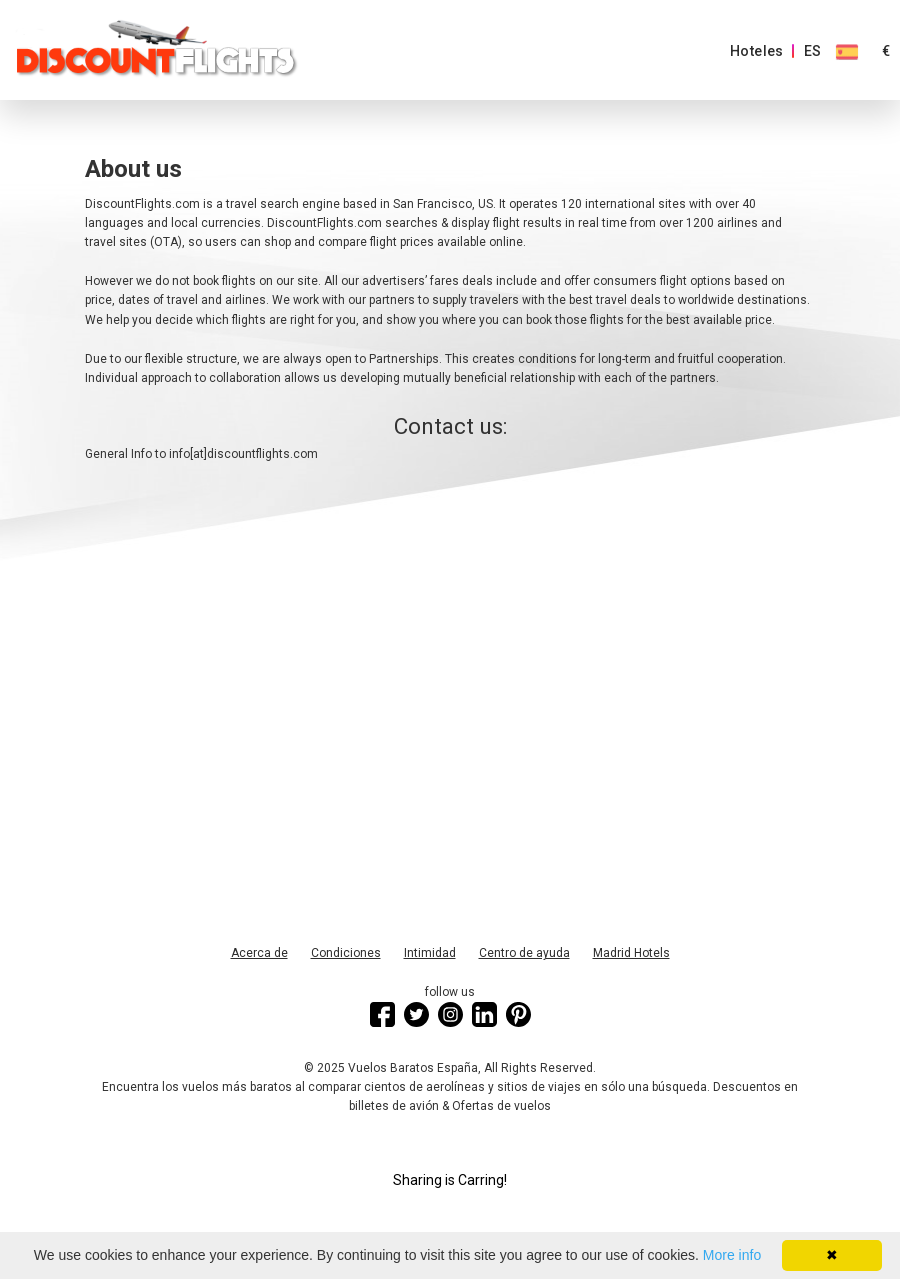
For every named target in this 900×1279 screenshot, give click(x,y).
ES (813, 51)
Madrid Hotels (631, 953)
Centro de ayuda (524, 953)
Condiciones (346, 953)
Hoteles (757, 51)
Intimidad (430, 953)
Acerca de (259, 953)
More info (732, 1255)
